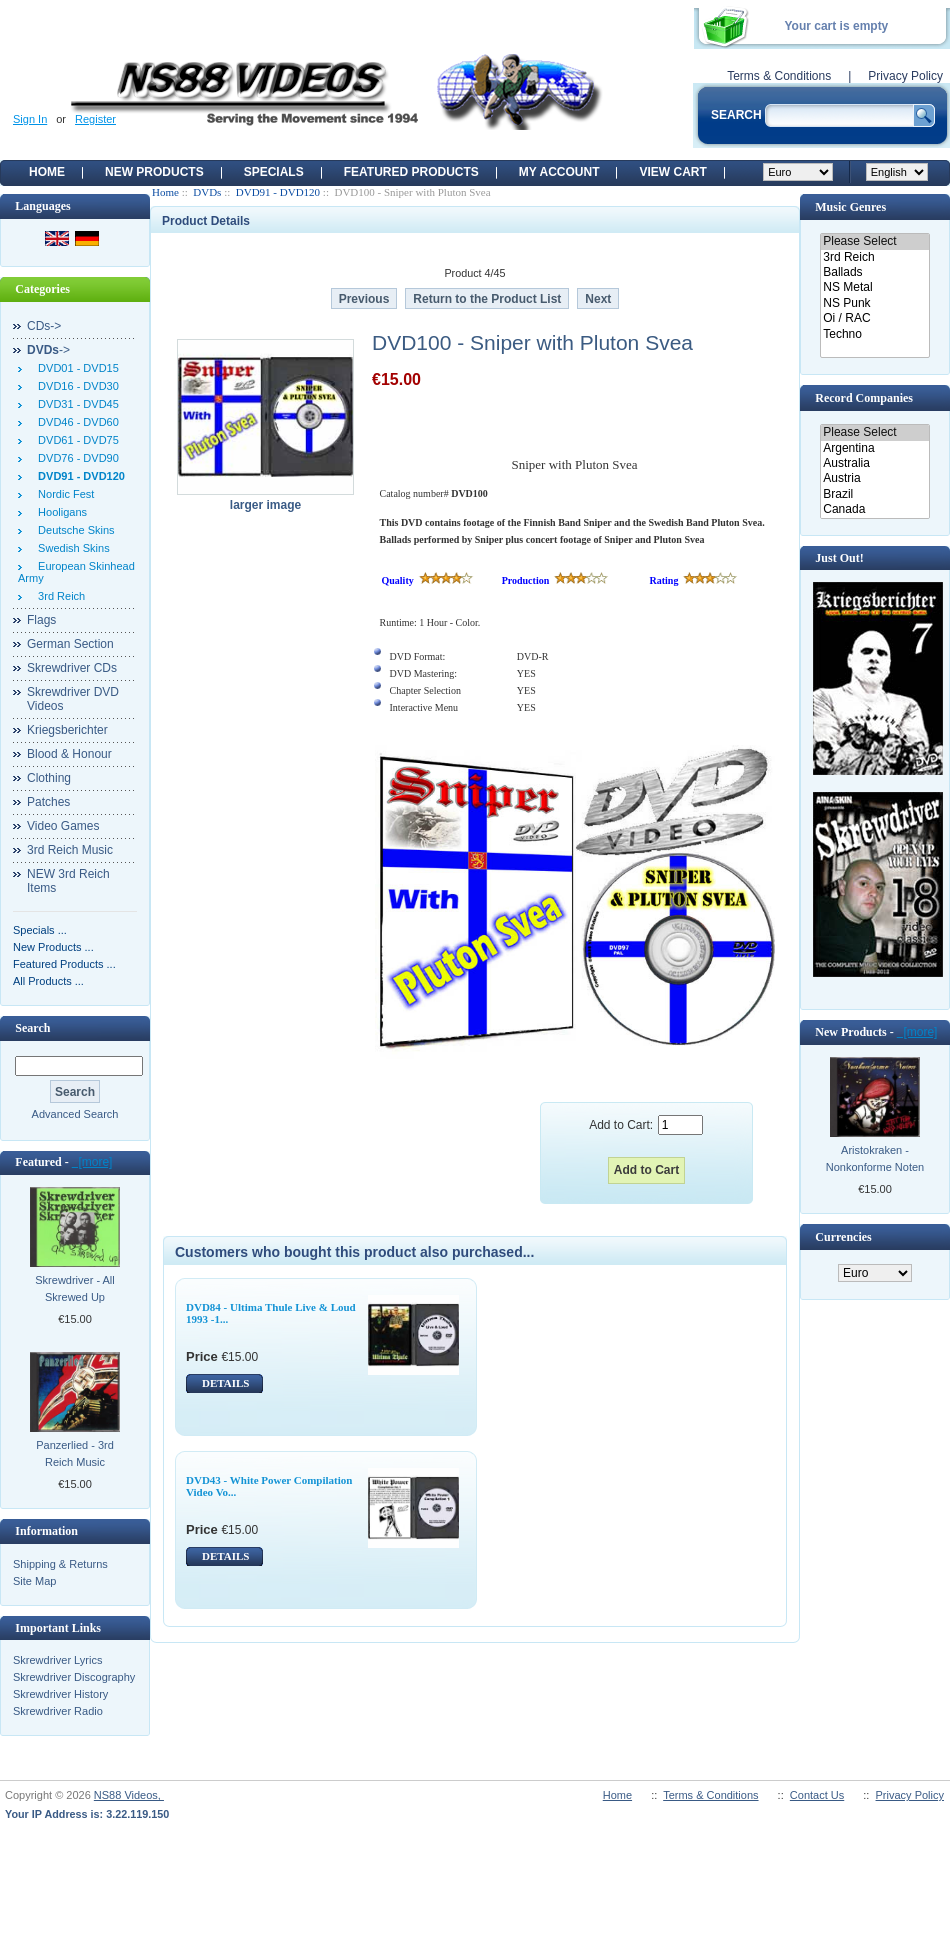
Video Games (63, 826)
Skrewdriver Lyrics (57, 1660)
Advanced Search (75, 1114)
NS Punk (874, 303)
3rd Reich (58, 596)
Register (95, 119)
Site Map (34, 1581)
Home (47, 172)
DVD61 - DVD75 (75, 440)
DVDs (207, 192)
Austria (874, 478)
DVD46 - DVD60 (75, 422)
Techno (874, 334)
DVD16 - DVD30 (75, 386)
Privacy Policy (905, 76)
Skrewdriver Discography (74, 1677)
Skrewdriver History (60, 1694)
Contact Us (817, 1795)
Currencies (843, 1237)
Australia (874, 463)
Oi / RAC (874, 318)
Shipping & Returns (60, 1564)
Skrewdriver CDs (72, 668)
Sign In (30, 119)
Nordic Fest (63, 494)
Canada (874, 509)
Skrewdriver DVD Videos (73, 699)
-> (48, 350)
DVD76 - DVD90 (75, 458)
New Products (154, 172)
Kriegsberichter (67, 730)
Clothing (49, 778)
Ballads (874, 272)
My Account (559, 172)
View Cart (672, 172)
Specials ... (40, 930)
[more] (92, 1162)
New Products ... (53, 947)
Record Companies (864, 398)
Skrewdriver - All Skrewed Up (74, 1288)
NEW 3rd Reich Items (68, 881)
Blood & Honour (69, 754)
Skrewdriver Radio (58, 1711)
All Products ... (48, 981)
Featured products (411, 172)
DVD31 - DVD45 (75, 404)
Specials (274, 172)
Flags (41, 620)
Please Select (874, 241)
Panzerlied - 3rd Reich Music (75, 1453)
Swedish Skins (71, 548)
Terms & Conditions (779, 76)
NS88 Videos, (129, 1795)
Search (32, 1028)
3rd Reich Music (70, 850)
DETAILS (225, 1383)
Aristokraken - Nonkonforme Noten (875, 1158)
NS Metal (874, 287)
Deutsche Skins (73, 530)
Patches (48, 802)
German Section (70, 644)
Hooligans (59, 512)
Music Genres (850, 207)
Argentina (874, 448)
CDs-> (44, 326)
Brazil (874, 494)
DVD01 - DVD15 (75, 368)
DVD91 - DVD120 (278, 192)
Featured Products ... (64, 964)
